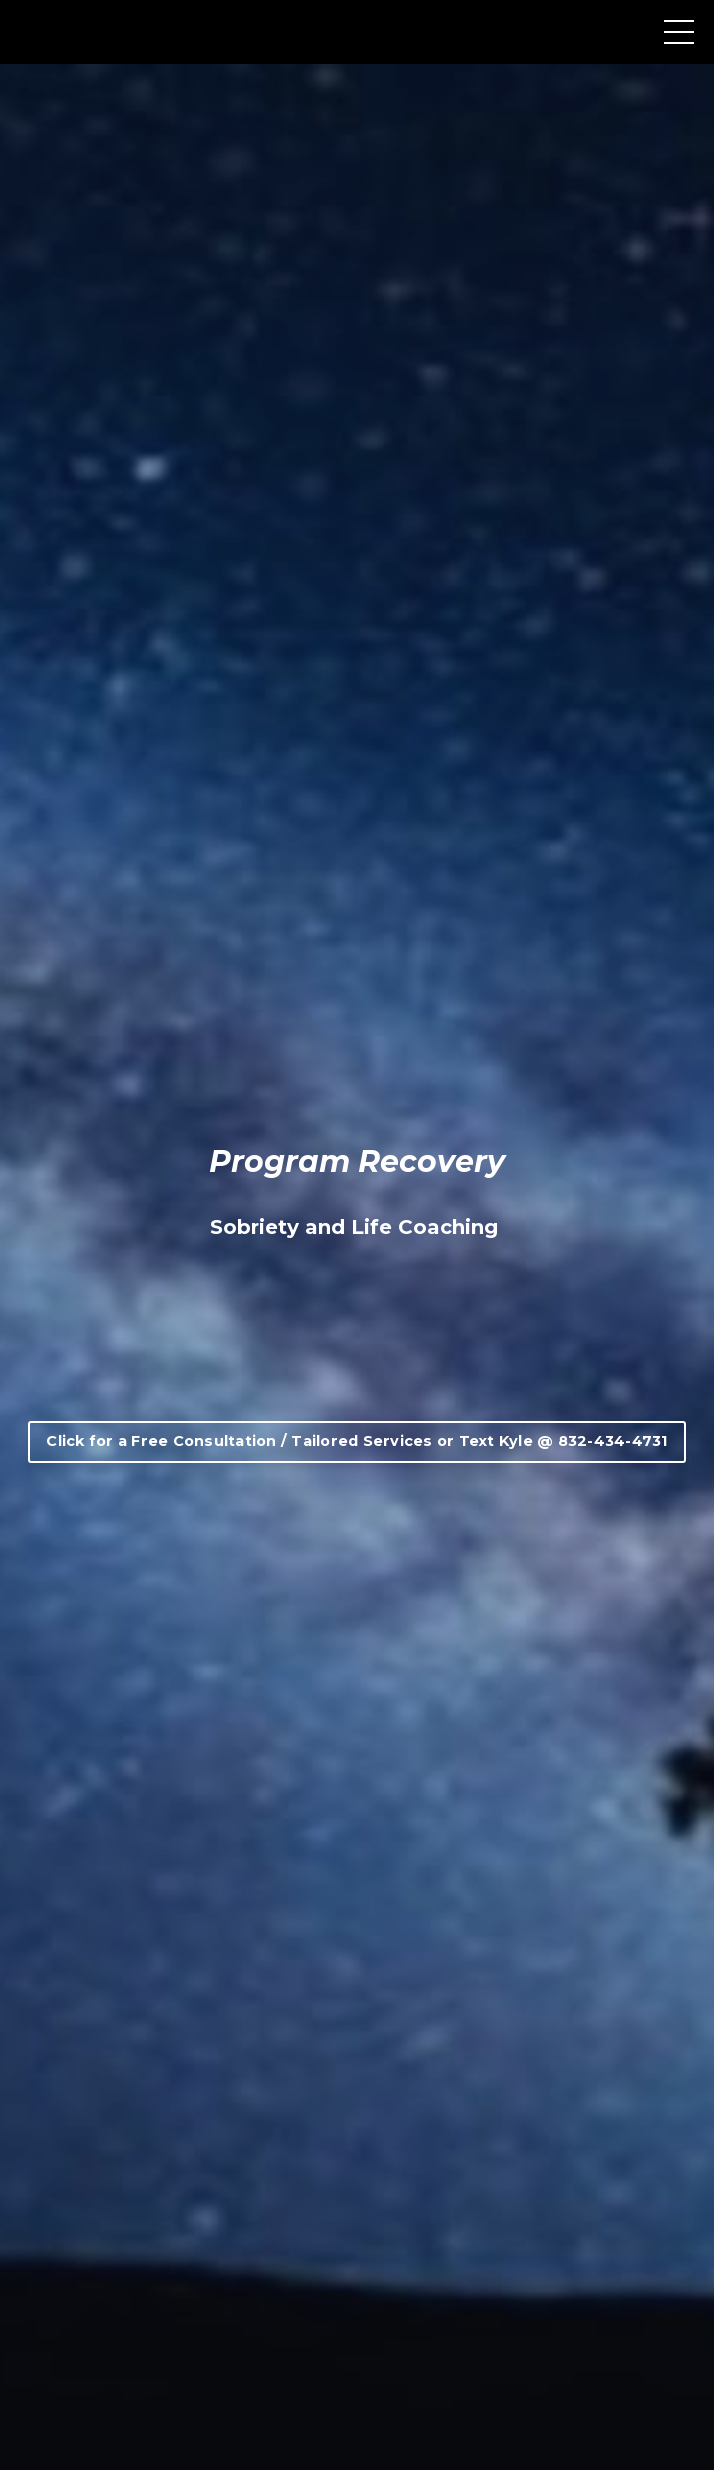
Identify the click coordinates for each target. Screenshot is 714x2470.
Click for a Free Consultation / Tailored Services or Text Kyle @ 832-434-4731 (356, 1441)
